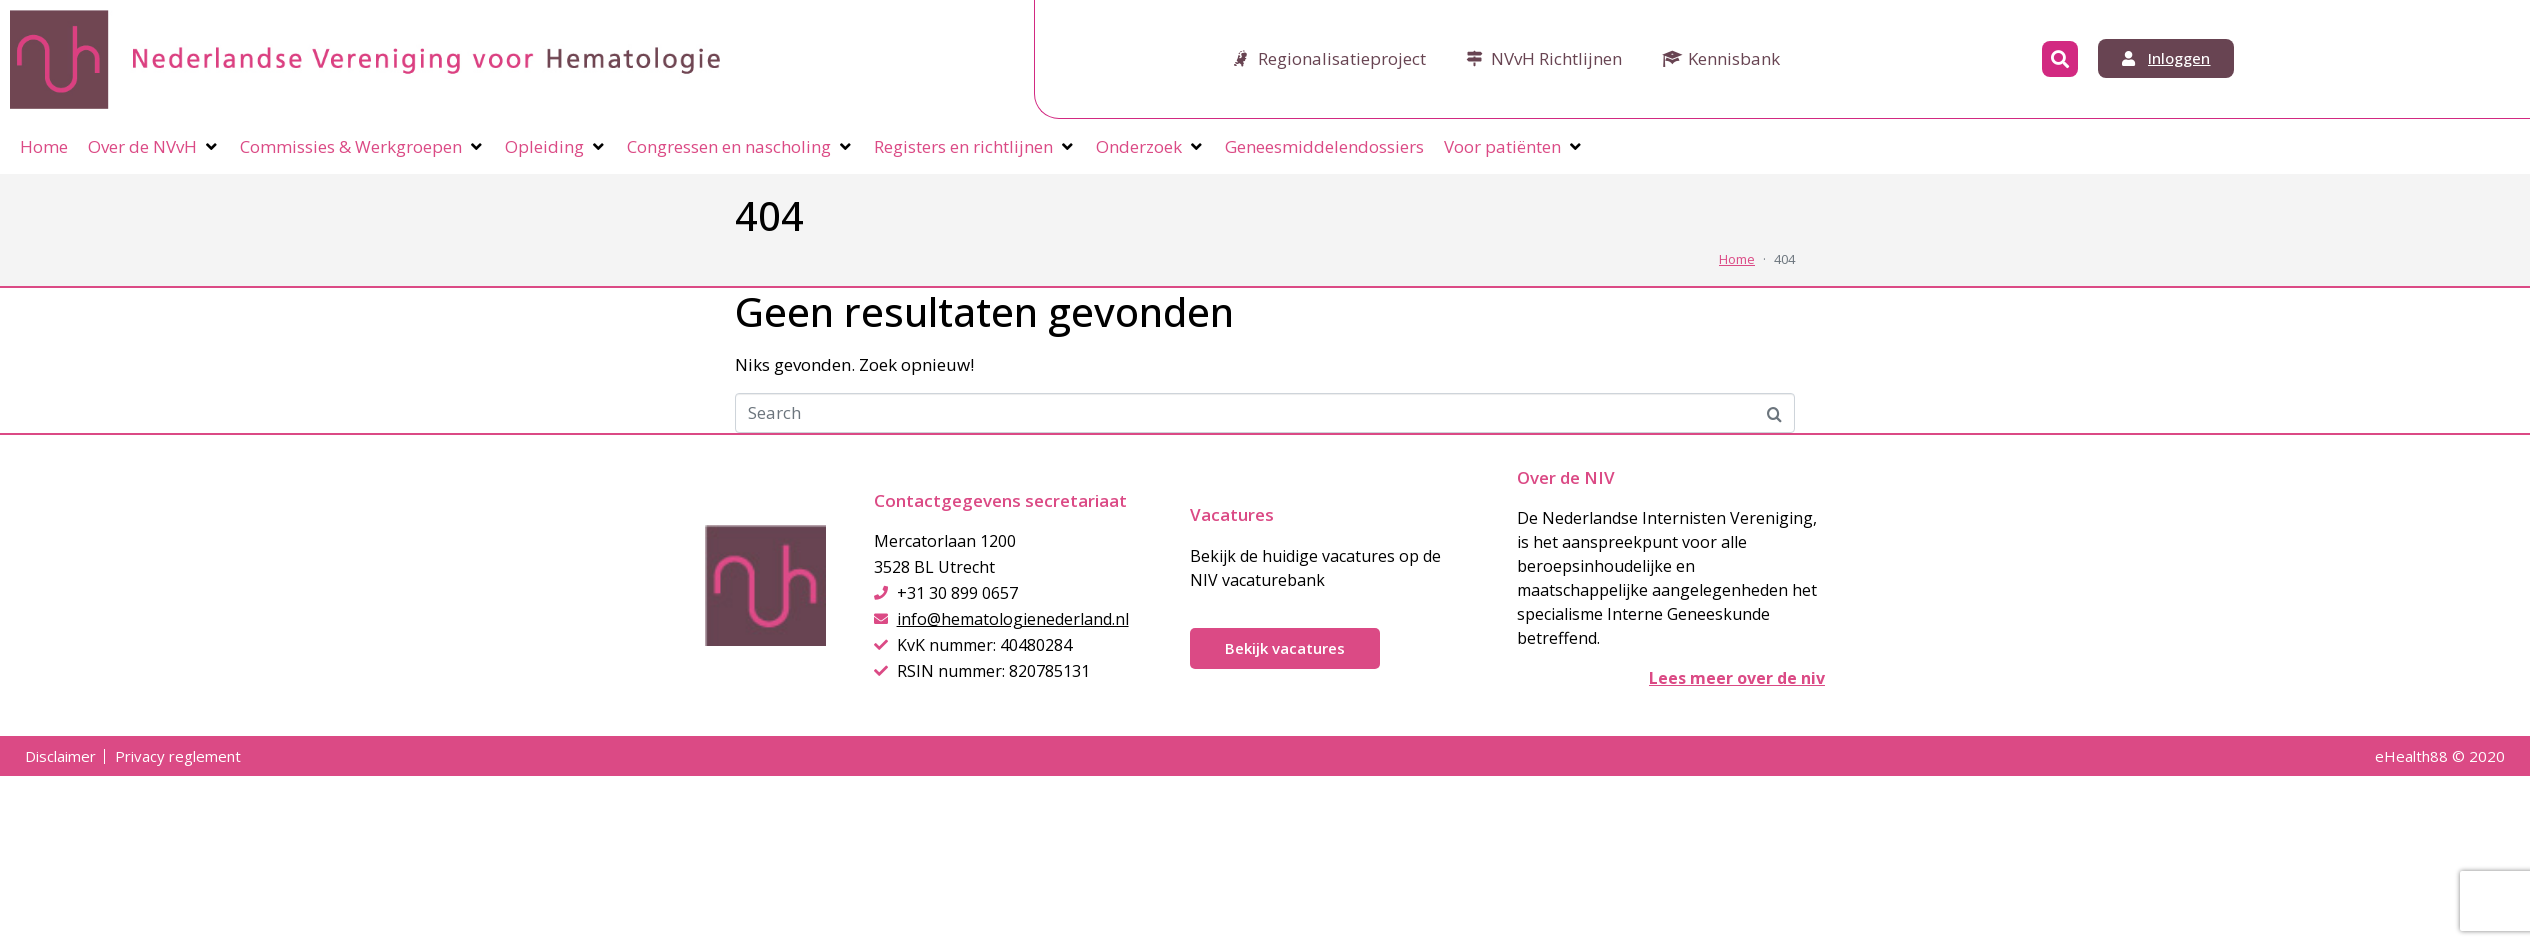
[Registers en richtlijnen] (975, 147)
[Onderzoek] (1150, 147)
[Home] (44, 147)
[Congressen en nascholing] (740, 147)
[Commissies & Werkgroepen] (362, 147)
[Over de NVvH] (154, 147)
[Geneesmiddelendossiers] (1324, 147)
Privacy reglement (178, 756)
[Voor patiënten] (1514, 147)
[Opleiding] (556, 147)
